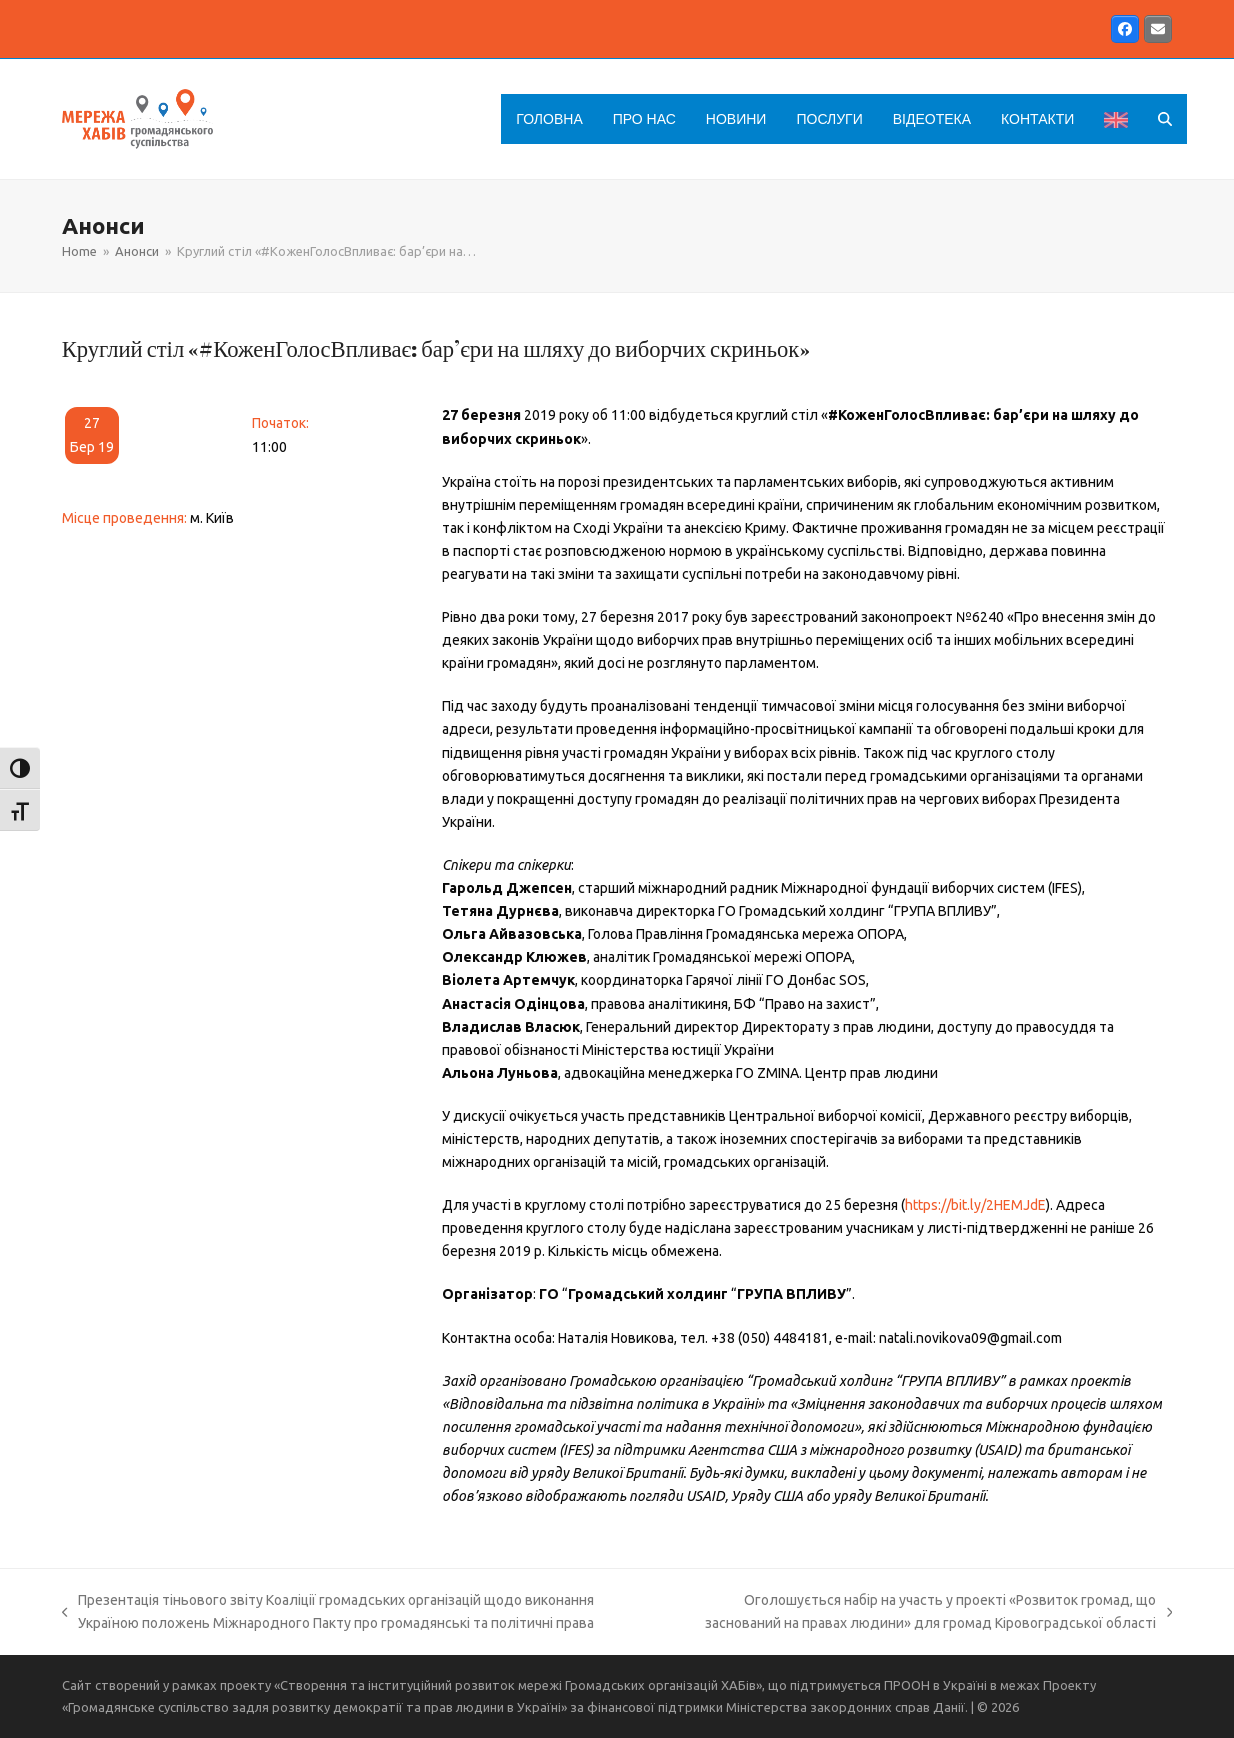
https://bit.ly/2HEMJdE (975, 1205)
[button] (1165, 119)
